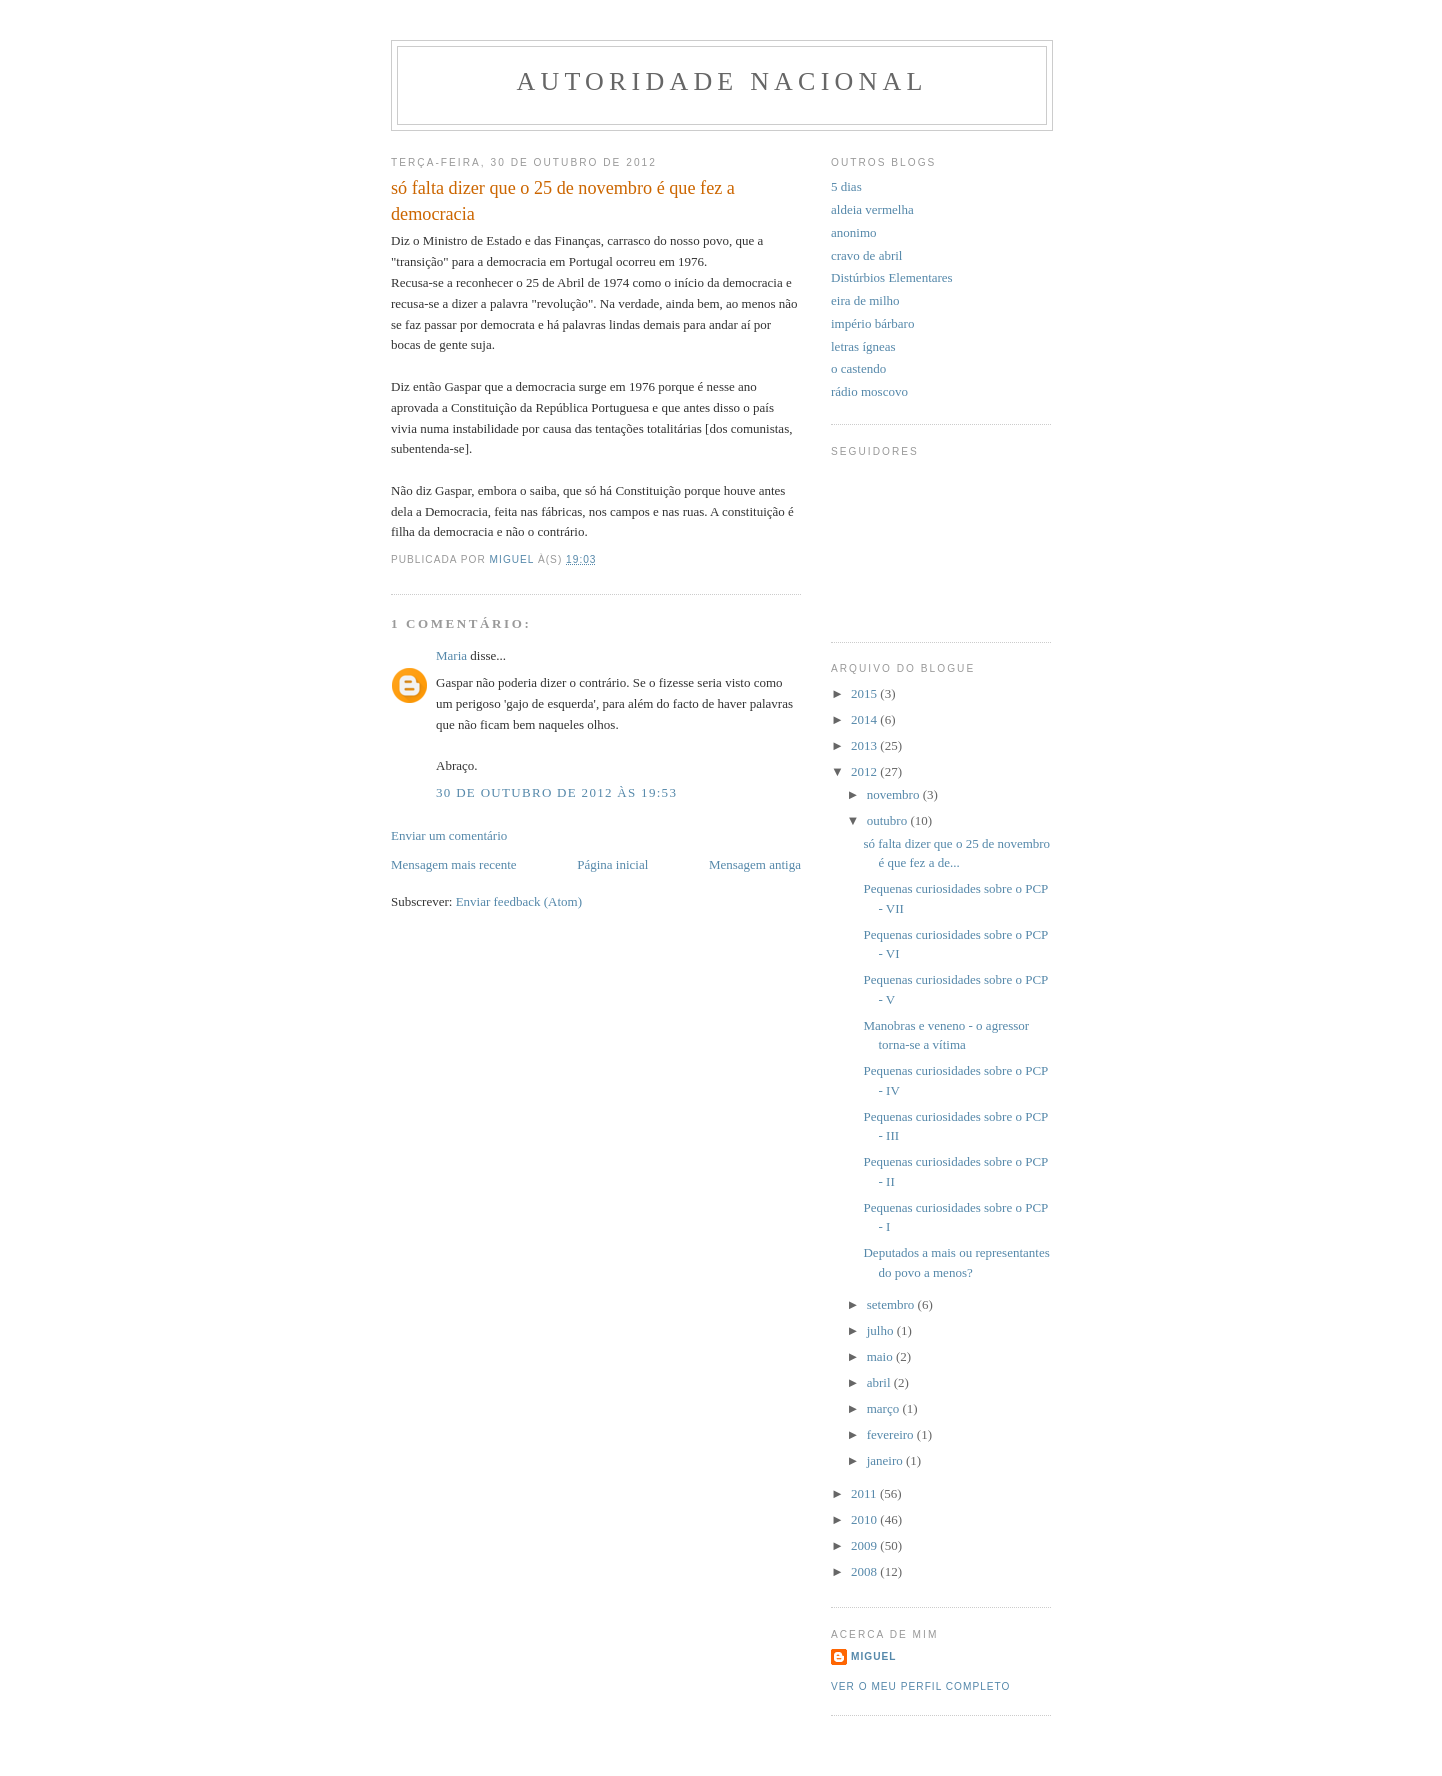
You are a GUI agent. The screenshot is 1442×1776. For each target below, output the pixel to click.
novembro (895, 794)
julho (882, 1330)
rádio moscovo (869, 391)
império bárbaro (872, 323)
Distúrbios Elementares (892, 277)
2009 (865, 1545)
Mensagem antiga (755, 864)
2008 (865, 1571)
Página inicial (612, 864)
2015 (865, 693)
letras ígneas (863, 346)
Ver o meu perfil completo (921, 1686)
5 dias (846, 186)
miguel (873, 1656)
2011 (865, 1493)
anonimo (854, 232)
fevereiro (892, 1434)
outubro (889, 820)
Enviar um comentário (449, 835)
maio (881, 1356)
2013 (865, 745)
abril (880, 1382)
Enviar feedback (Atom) (519, 901)
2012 (865, 771)
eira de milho (865, 300)
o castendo (858, 368)
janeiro (886, 1460)
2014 (865, 719)
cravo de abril (866, 255)
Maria (451, 655)
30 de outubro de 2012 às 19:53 (556, 792)
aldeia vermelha (872, 209)
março (885, 1408)
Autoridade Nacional (721, 81)
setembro (892, 1304)
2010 (865, 1519)
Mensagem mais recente (454, 864)
